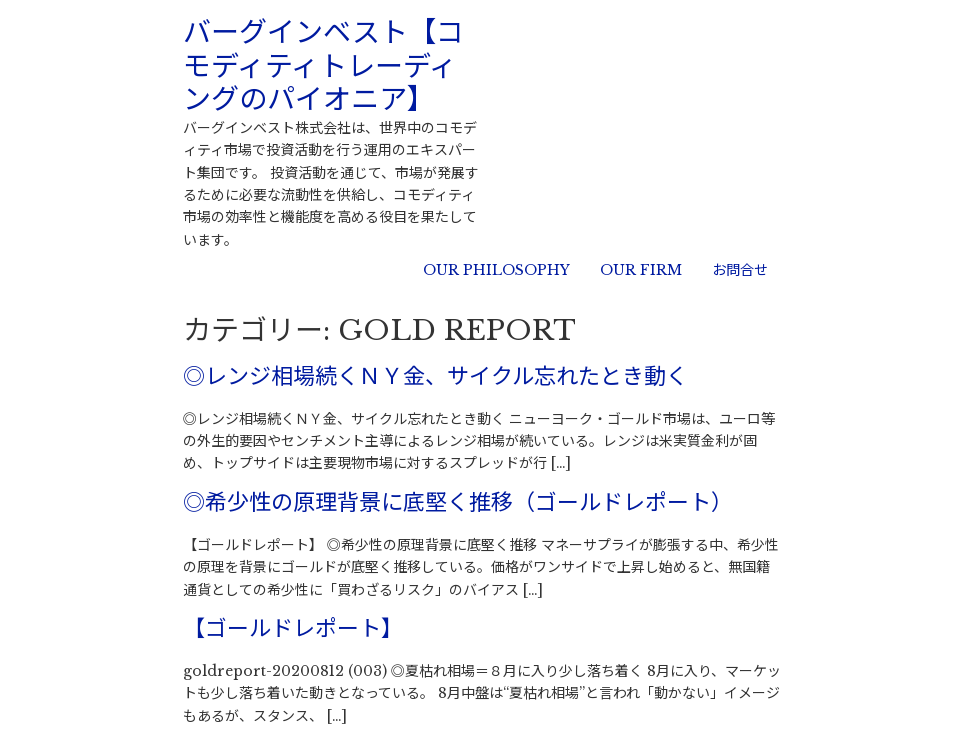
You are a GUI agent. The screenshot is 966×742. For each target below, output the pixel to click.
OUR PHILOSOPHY (496, 270)
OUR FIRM (641, 270)
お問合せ (740, 270)
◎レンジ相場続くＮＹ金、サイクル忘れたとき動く (435, 376)
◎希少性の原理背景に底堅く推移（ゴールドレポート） (458, 502)
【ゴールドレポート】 (293, 628)
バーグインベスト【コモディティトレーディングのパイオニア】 (323, 66)
